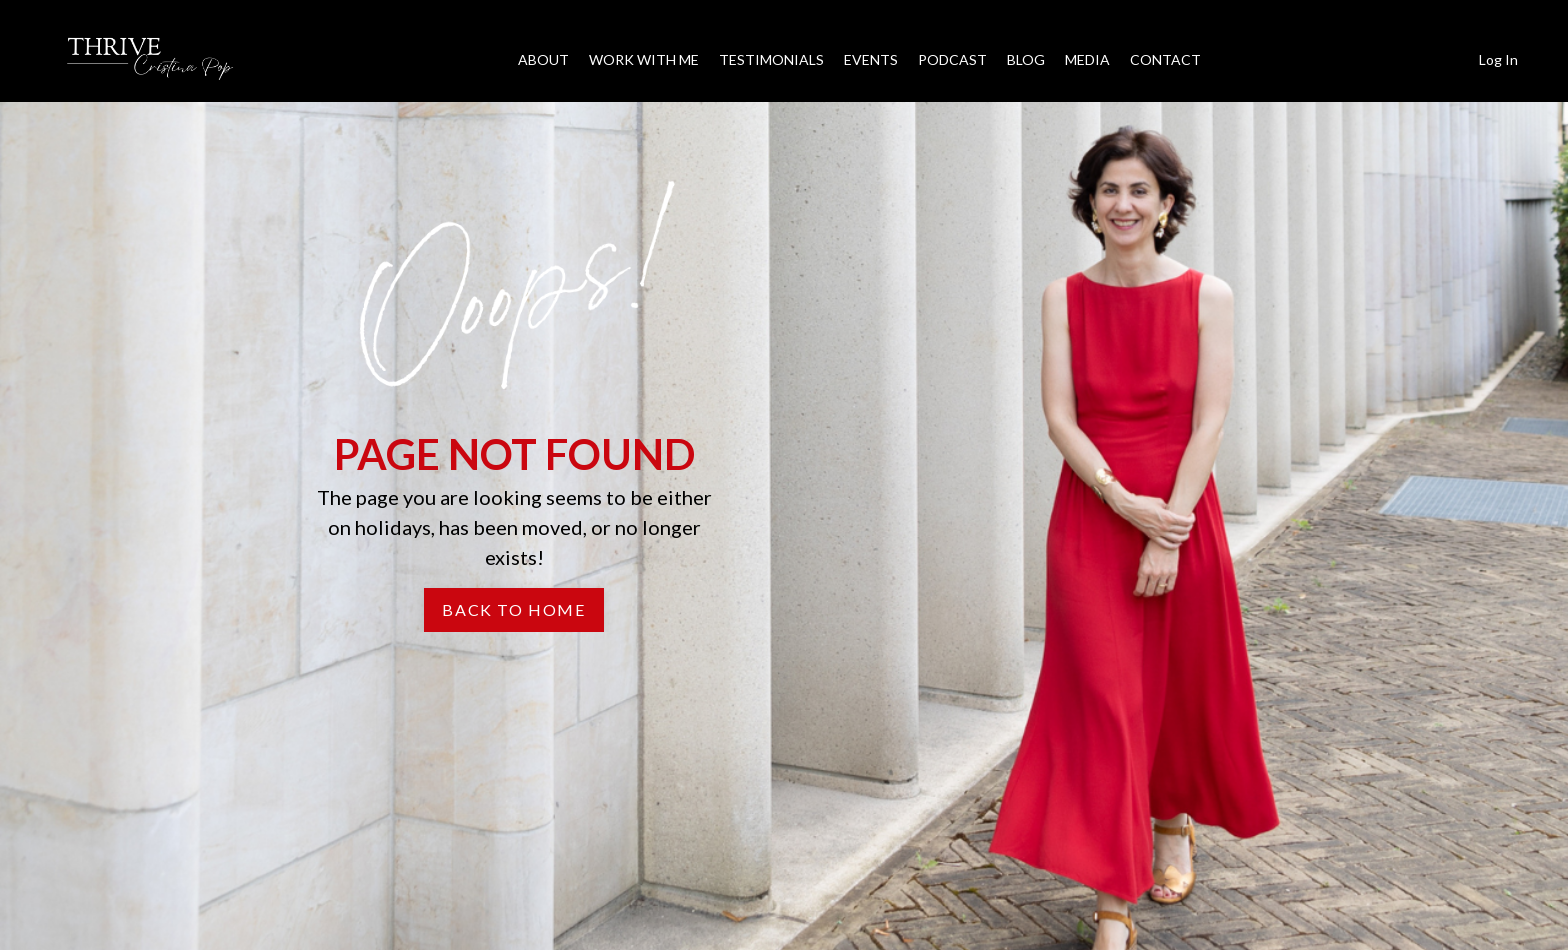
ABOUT (543, 59)
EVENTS (871, 59)
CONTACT (1165, 59)
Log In (1498, 59)
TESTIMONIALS (771, 59)
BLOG (1026, 59)
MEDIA (1087, 59)
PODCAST (952, 59)
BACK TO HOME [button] (513, 609)
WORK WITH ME (644, 59)
